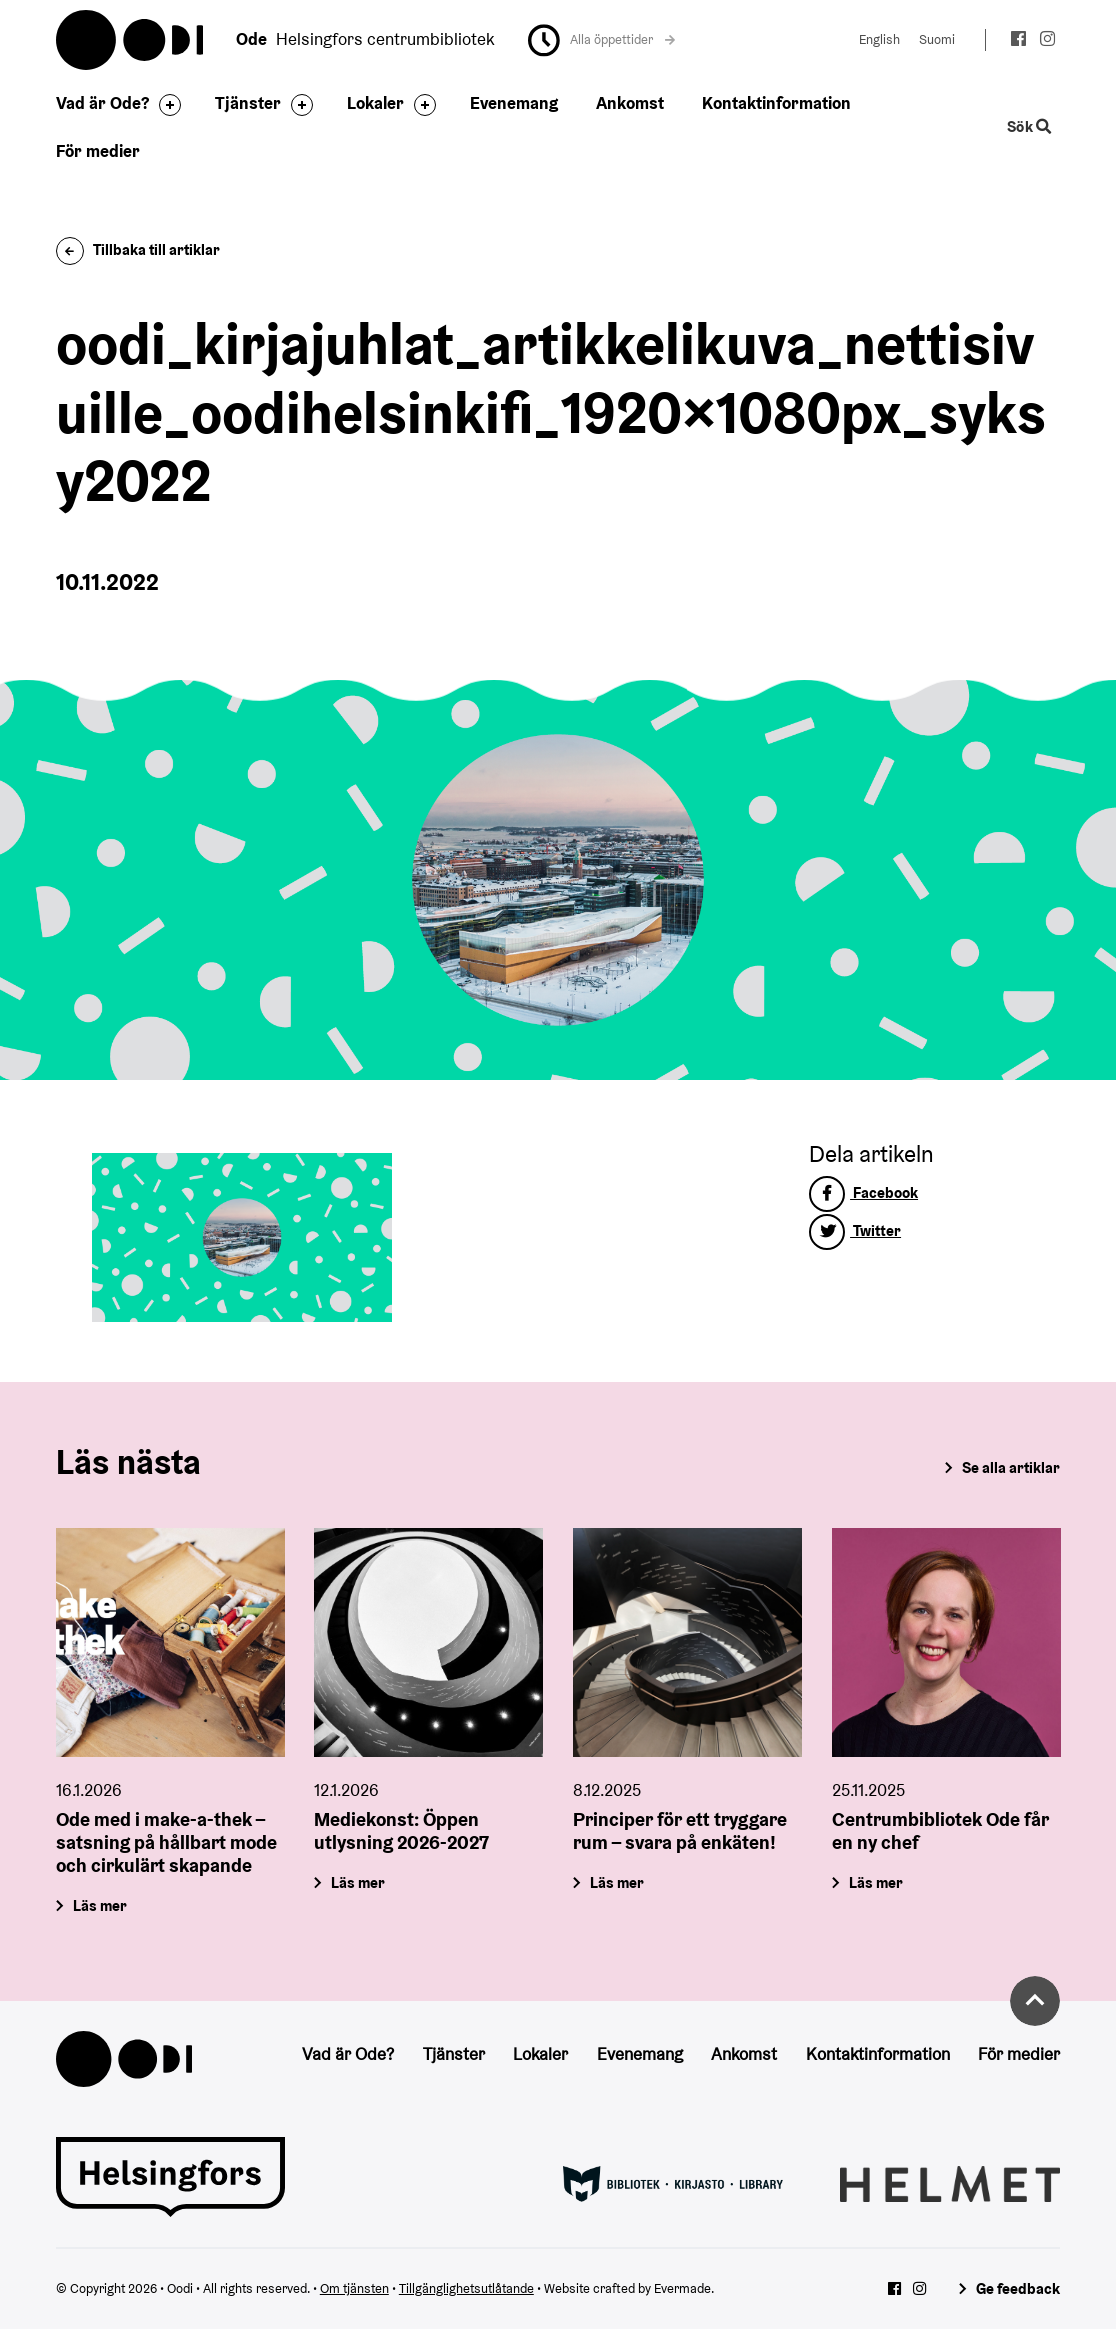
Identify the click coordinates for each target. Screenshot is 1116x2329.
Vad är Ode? (102, 103)
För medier (98, 151)
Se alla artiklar (1011, 1467)
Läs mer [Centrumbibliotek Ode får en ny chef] (876, 1882)
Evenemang (514, 103)
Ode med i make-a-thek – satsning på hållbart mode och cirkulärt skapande (166, 1842)
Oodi (131, 40)
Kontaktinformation (776, 103)
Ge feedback (1018, 2288)
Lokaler (375, 103)
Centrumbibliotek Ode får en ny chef (940, 1830)
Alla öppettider (623, 39)
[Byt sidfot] (165, 105)
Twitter (855, 1230)
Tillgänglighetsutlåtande (466, 2288)
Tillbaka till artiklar (138, 249)
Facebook (863, 1192)
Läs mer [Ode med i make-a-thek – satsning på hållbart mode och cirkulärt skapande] (100, 1905)
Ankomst (630, 103)
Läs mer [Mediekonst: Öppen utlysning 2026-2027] (359, 1882)
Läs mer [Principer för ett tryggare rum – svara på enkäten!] (617, 1882)
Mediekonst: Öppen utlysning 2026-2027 (401, 1830)
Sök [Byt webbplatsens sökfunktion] (1030, 127)
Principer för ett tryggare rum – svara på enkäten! (680, 1830)
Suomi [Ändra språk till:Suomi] (937, 39)
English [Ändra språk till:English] (879, 39)
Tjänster (248, 103)
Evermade (682, 2288)
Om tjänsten (354, 2288)
